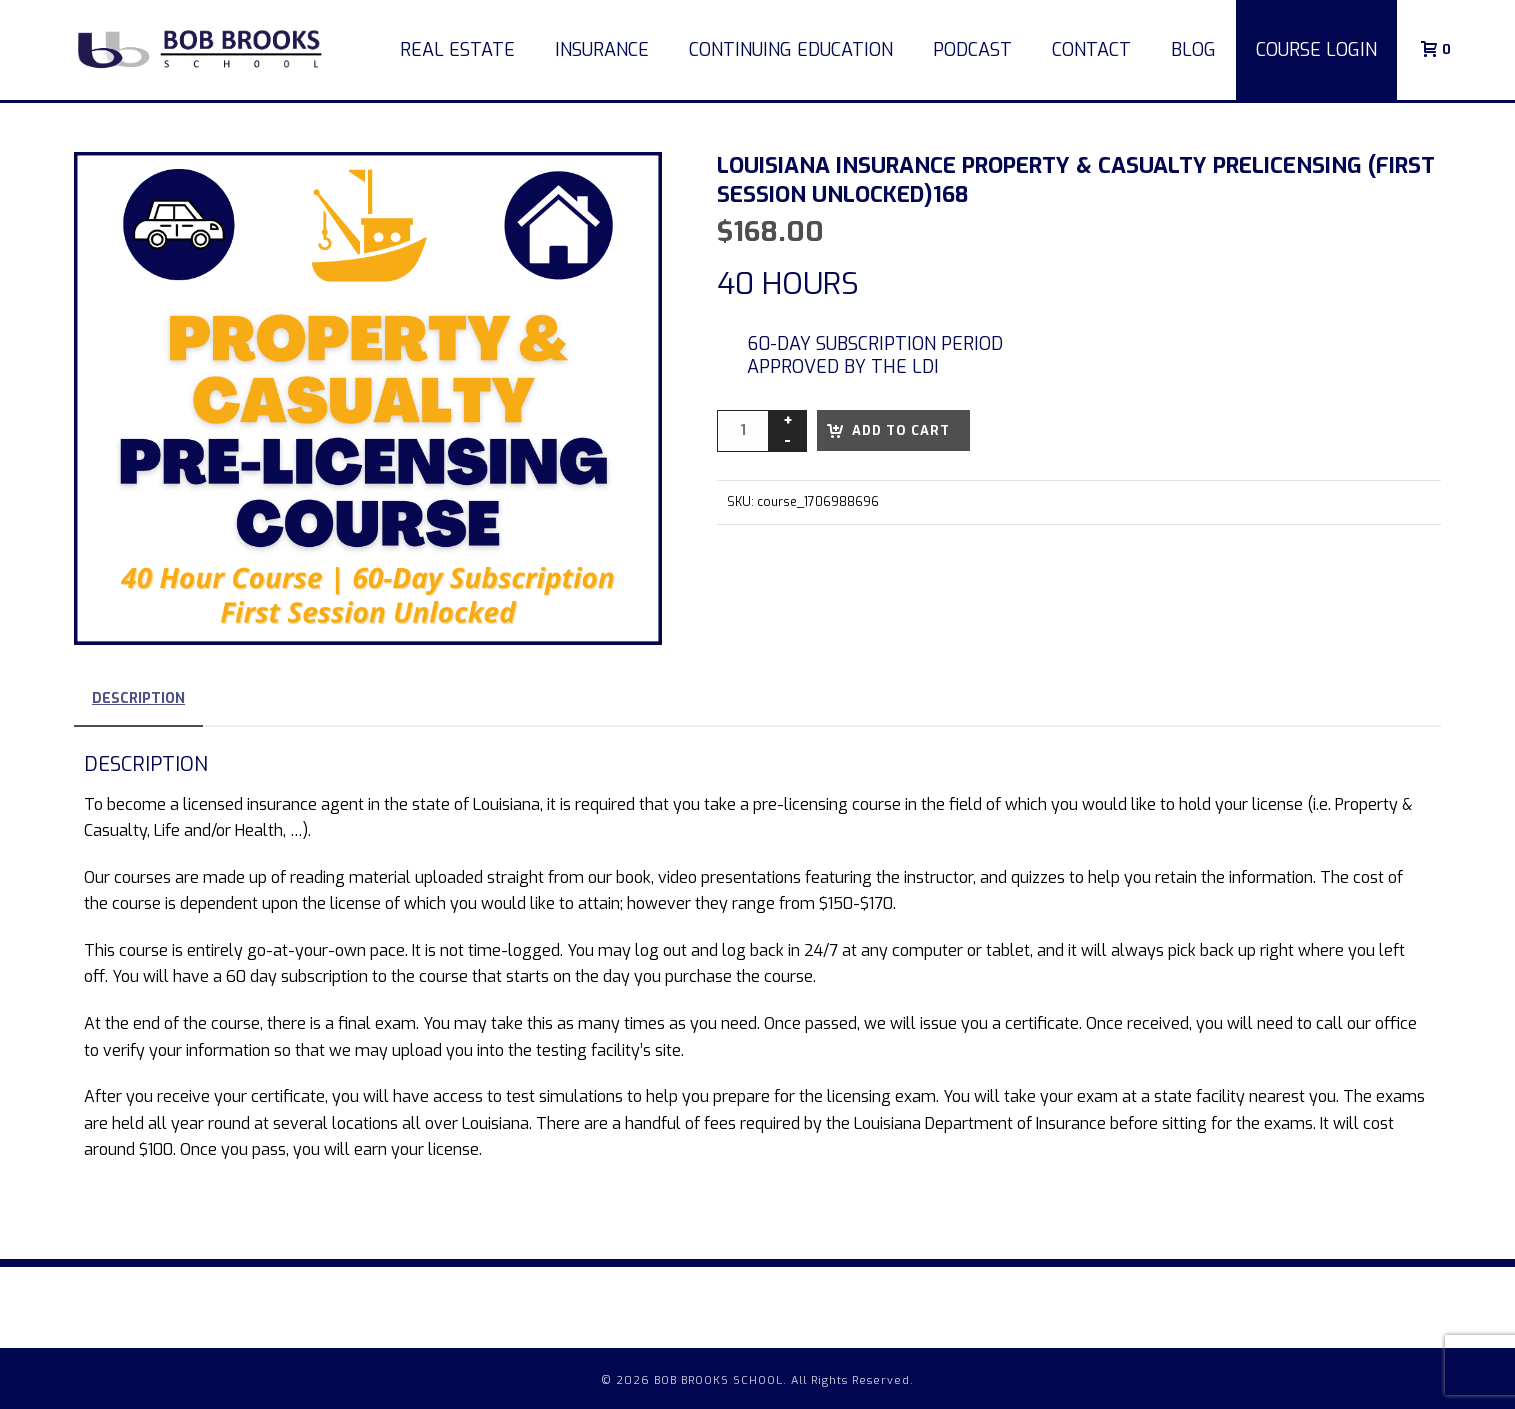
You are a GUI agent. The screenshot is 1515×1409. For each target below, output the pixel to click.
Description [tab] (138, 698)
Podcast (972, 50)
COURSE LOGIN (1316, 50)
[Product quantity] (743, 431)
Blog (1193, 50)
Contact (1091, 50)
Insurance (602, 50)
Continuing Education (791, 50)
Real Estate (457, 50)
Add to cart (901, 430)
